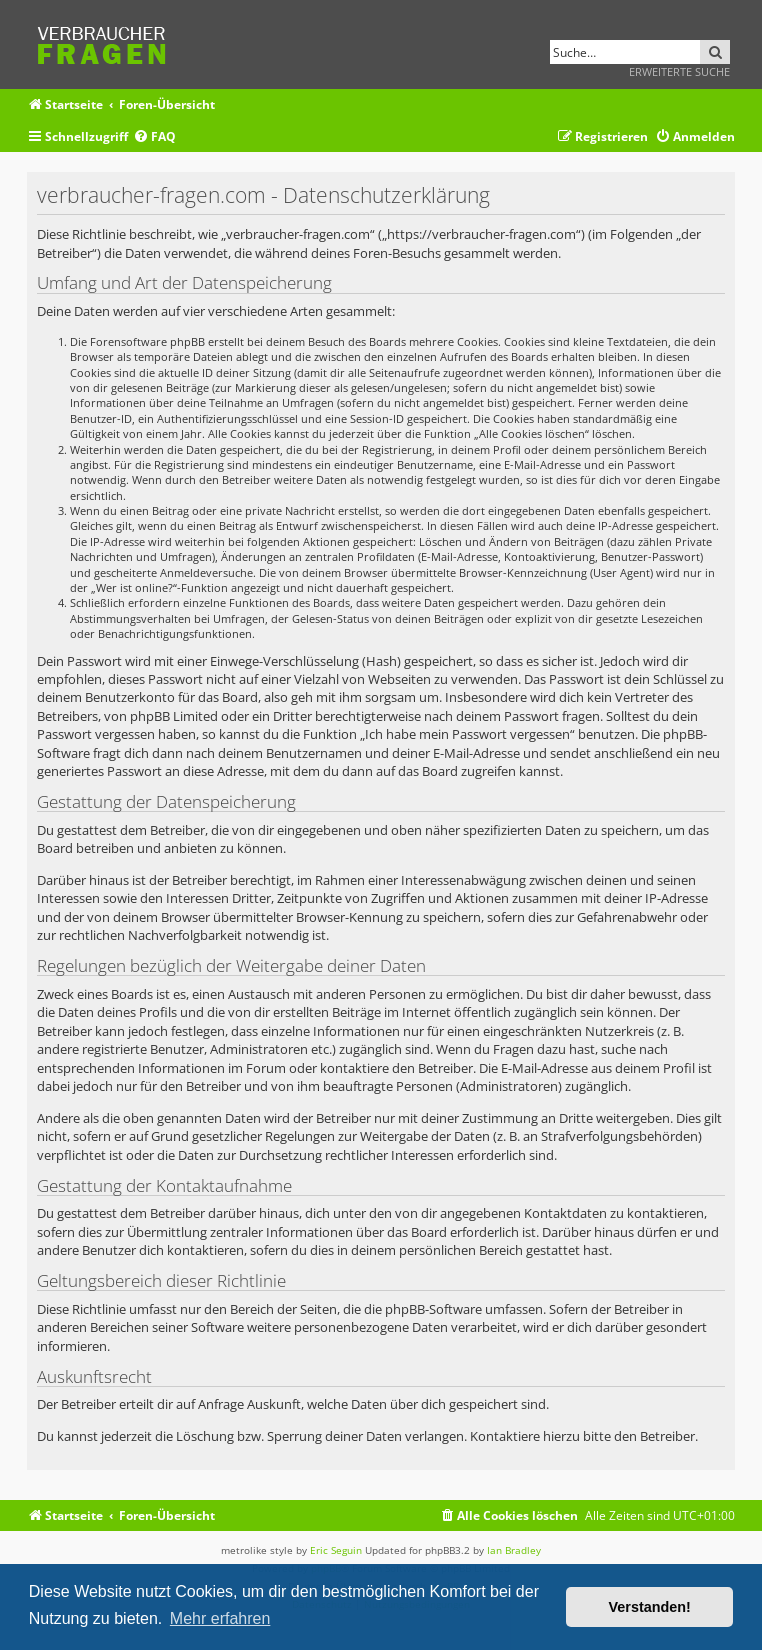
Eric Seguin (336, 1550)
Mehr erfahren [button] (220, 1618)
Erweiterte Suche (679, 71)
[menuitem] (154, 137)
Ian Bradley (514, 1550)
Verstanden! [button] (650, 1607)
